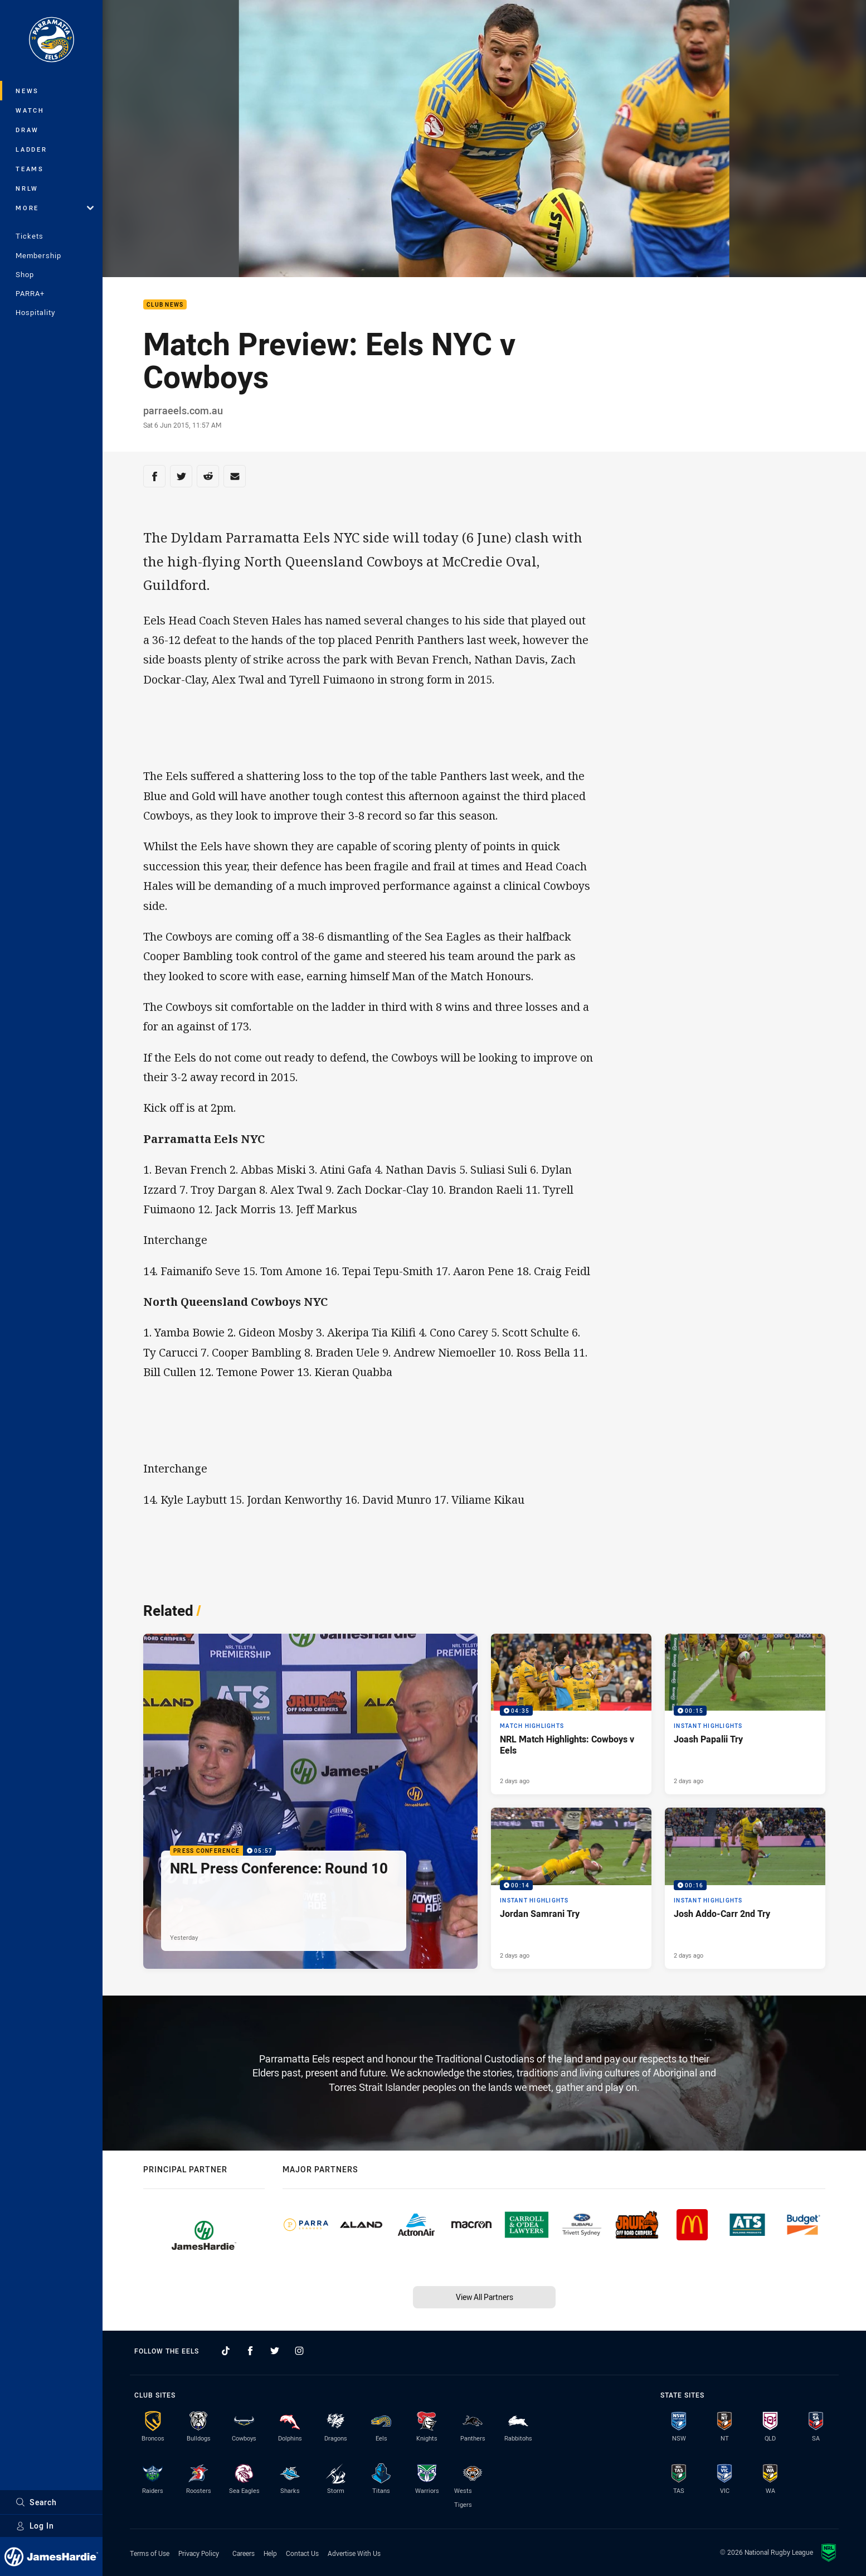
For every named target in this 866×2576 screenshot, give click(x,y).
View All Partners (484, 2297)
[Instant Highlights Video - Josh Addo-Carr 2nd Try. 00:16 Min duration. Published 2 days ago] (745, 1888)
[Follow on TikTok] (225, 2351)
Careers (243, 2553)
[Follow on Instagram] (299, 2351)
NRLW (27, 188)
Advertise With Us (354, 2553)
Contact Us (302, 2553)
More (55, 208)
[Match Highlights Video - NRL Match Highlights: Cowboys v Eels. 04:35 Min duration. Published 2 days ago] (571, 1714)
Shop (25, 274)
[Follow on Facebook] (250, 2351)
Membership (38, 255)
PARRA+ (30, 293)
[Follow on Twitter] (274, 2351)
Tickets (29, 236)
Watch (30, 110)
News (27, 90)
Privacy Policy (198, 2553)
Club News (165, 304)
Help (270, 2553)
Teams (30, 168)
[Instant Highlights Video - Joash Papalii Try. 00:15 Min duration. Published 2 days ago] (745, 1714)
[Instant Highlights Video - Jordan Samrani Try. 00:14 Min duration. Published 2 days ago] (571, 1888)
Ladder (31, 149)
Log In (35, 2525)
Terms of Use (149, 2553)
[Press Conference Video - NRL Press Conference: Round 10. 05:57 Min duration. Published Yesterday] (310, 1801)
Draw (27, 129)
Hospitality (35, 312)
